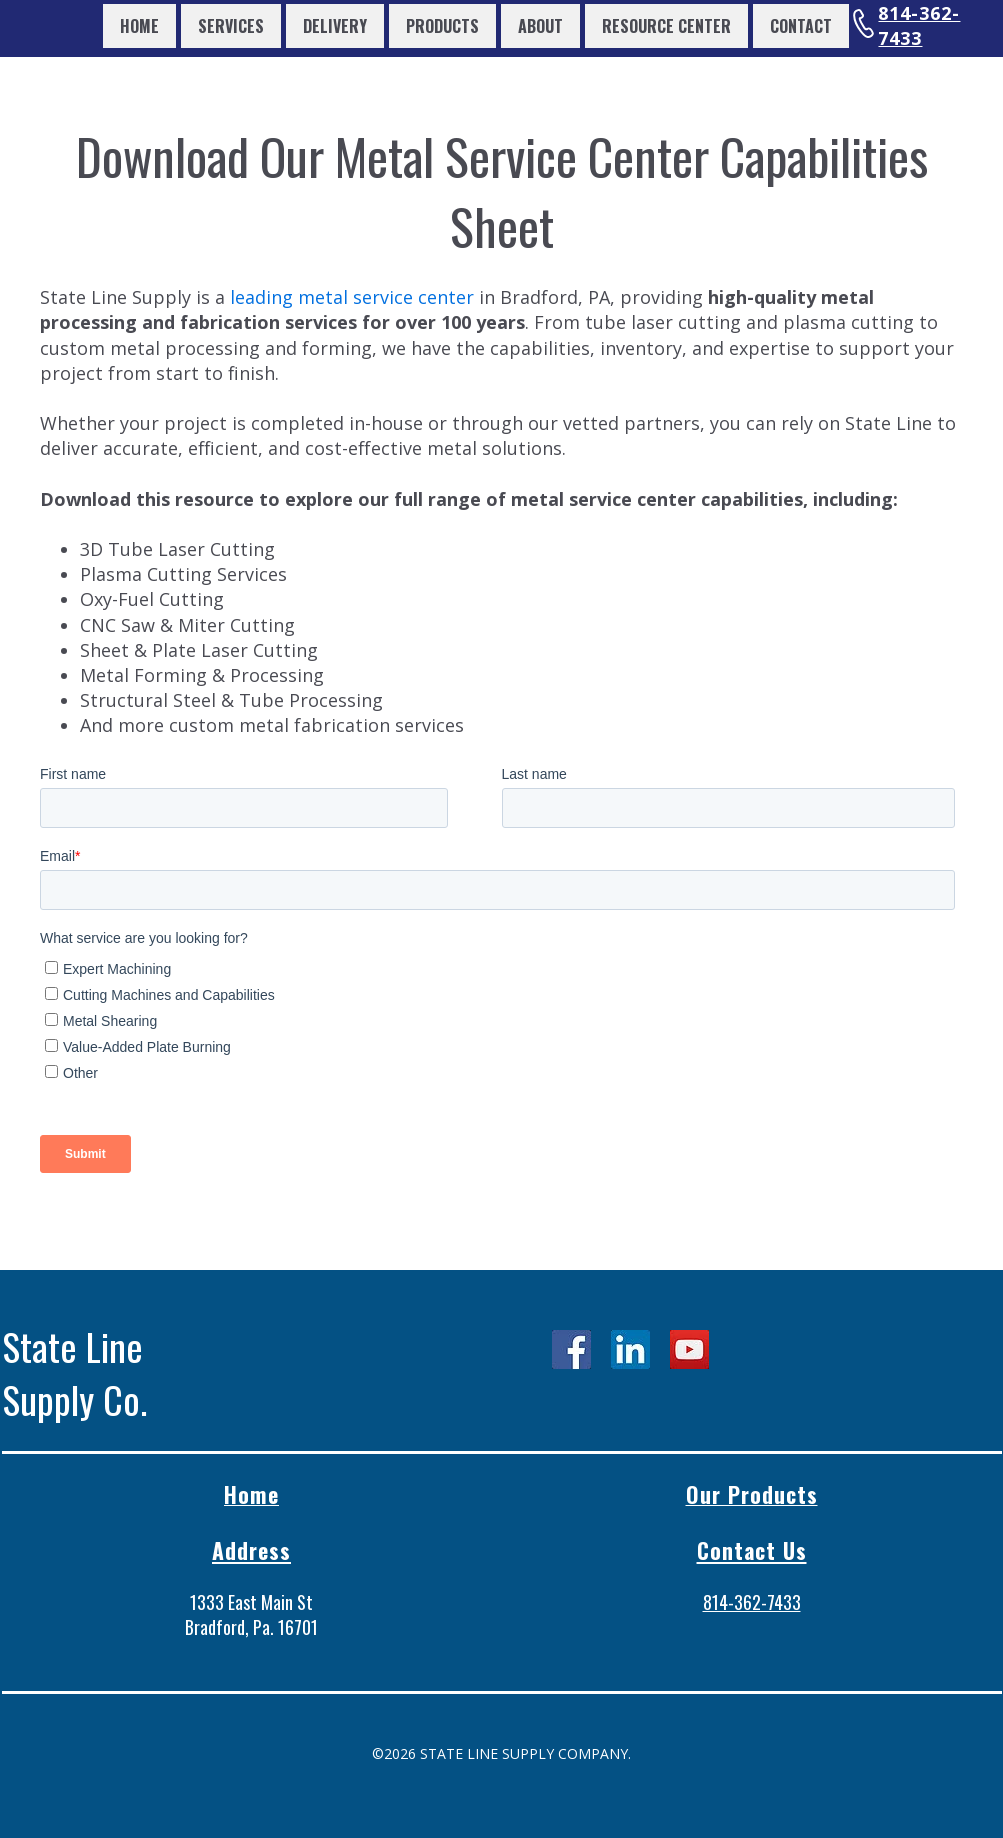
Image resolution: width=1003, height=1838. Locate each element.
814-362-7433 (919, 25)
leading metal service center (352, 297)
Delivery (335, 26)
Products (442, 26)
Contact (801, 26)
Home (139, 26)
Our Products (752, 1494)
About (540, 26)
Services (231, 26)
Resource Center (666, 26)
